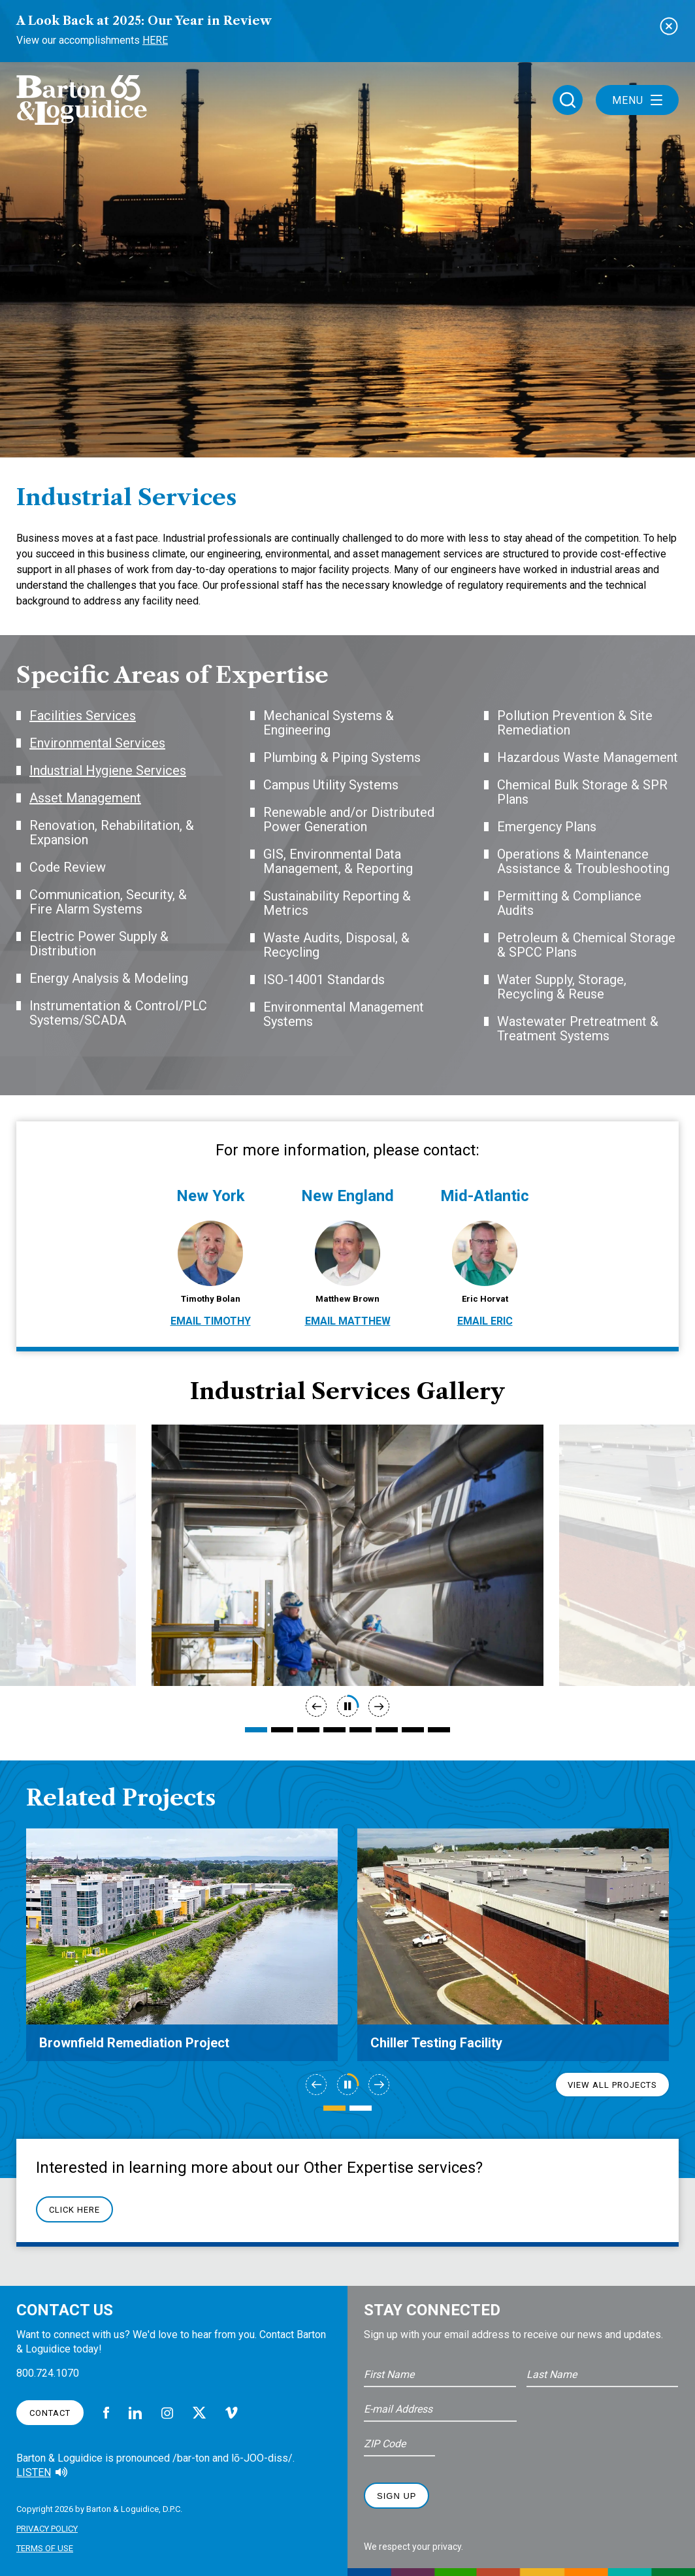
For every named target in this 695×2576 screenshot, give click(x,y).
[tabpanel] (347, 1555)
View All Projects (612, 2085)
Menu (637, 100)
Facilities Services (82, 715)
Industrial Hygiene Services (107, 770)
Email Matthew (348, 1321)
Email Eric (485, 1321)
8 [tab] (439, 1729)
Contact (50, 2413)
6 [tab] (387, 1729)
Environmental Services (97, 743)
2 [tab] (282, 1729)
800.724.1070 (47, 2373)
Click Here (74, 2210)
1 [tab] (256, 1729)
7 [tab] (413, 1729)
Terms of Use (44, 2548)
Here (155, 40)
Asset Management (85, 798)
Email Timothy (210, 1321)
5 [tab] (360, 1729)
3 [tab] (308, 1729)
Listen (33, 2472)
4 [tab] (334, 1729)
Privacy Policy (47, 2529)
